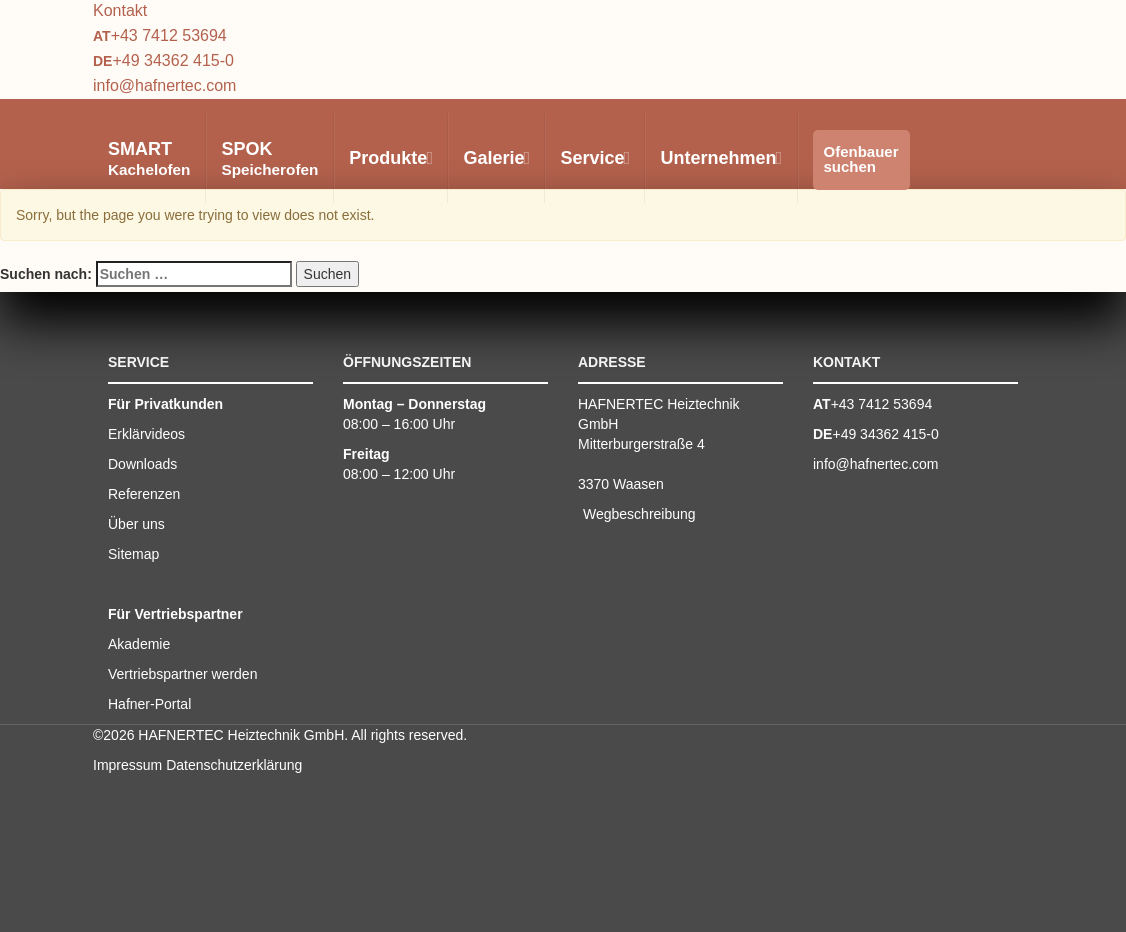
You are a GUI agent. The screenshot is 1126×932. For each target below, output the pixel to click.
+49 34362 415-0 (172, 60)
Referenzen (144, 494)
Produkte (390, 158)
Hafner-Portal (149, 704)
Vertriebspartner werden (182, 674)
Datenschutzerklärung (234, 765)
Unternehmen (720, 158)
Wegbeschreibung (639, 514)
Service (594, 158)
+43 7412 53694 (169, 35)
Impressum (127, 765)
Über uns (136, 524)
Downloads (142, 464)
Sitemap (133, 554)
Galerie (495, 158)
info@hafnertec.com (164, 85)
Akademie (139, 644)
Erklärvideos (146, 434)
